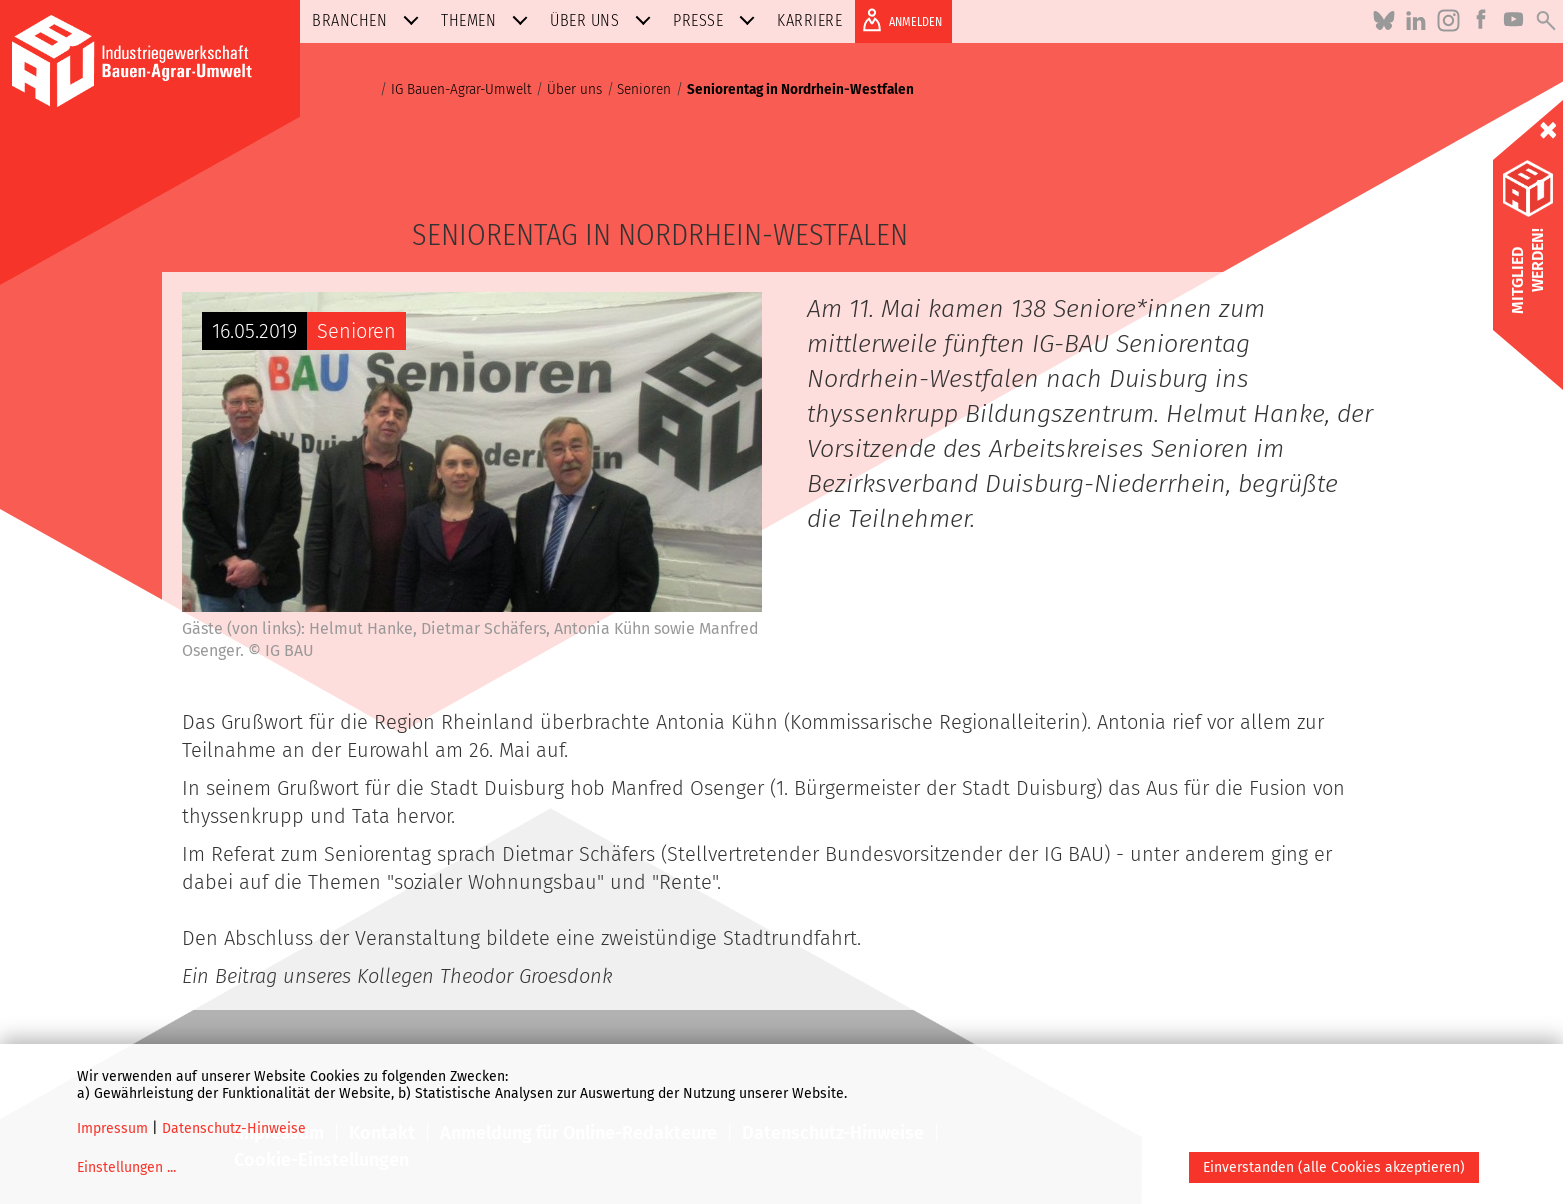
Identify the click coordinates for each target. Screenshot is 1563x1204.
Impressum (112, 1128)
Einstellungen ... (126, 1167)
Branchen (369, 20)
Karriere (809, 20)
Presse (718, 20)
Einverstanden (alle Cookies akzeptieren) (1334, 1167)
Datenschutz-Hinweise (234, 1128)
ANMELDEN (898, 20)
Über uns (604, 20)
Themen (488, 20)
